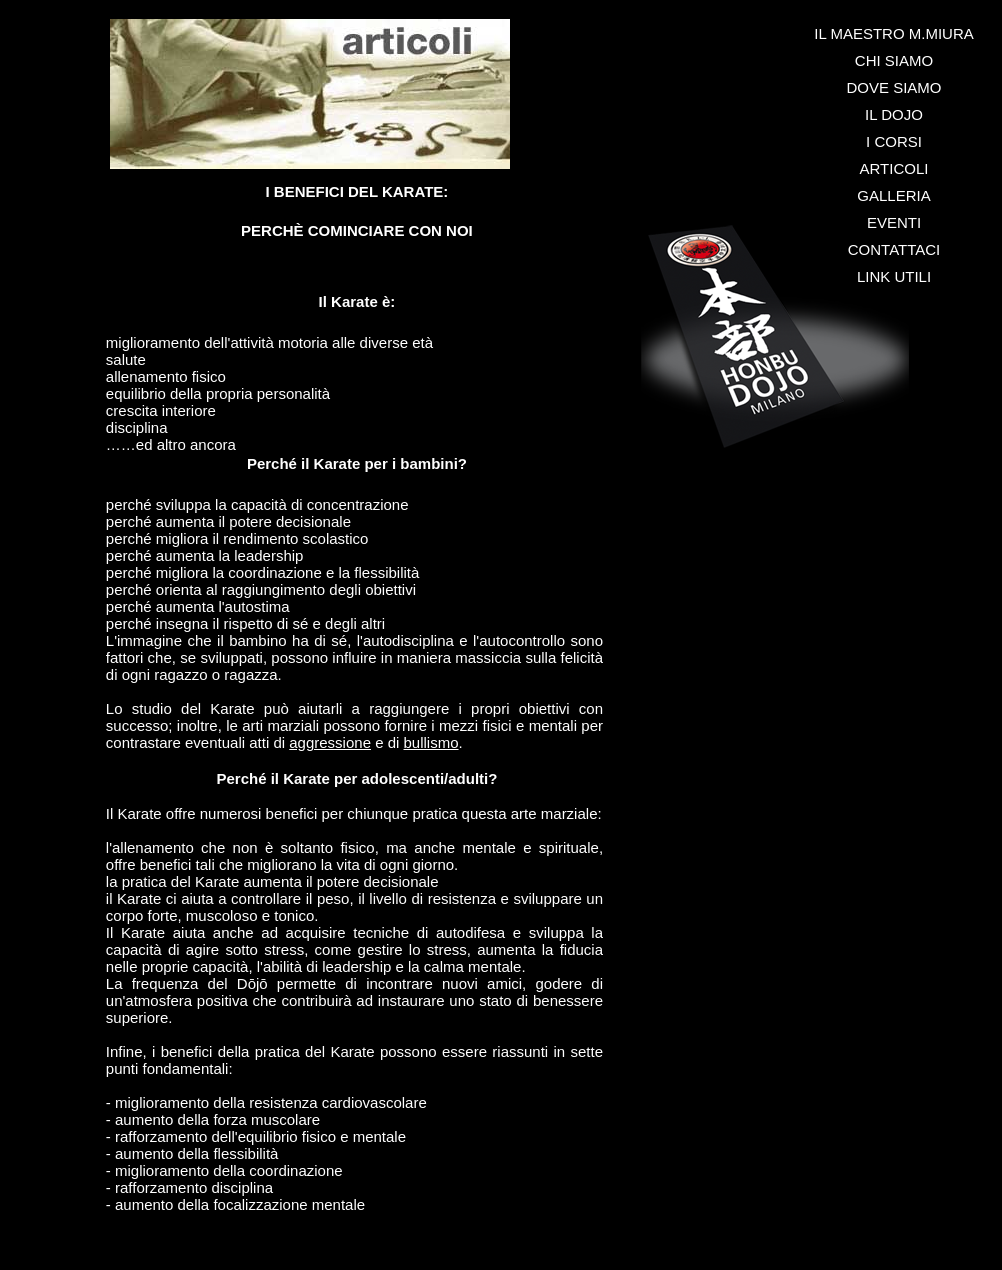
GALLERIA (893, 195)
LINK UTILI (894, 276)
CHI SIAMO (894, 60)
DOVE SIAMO (893, 87)
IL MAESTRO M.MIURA (893, 33)
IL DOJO (894, 114)
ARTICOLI (894, 168)
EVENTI (894, 222)
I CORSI (894, 141)
